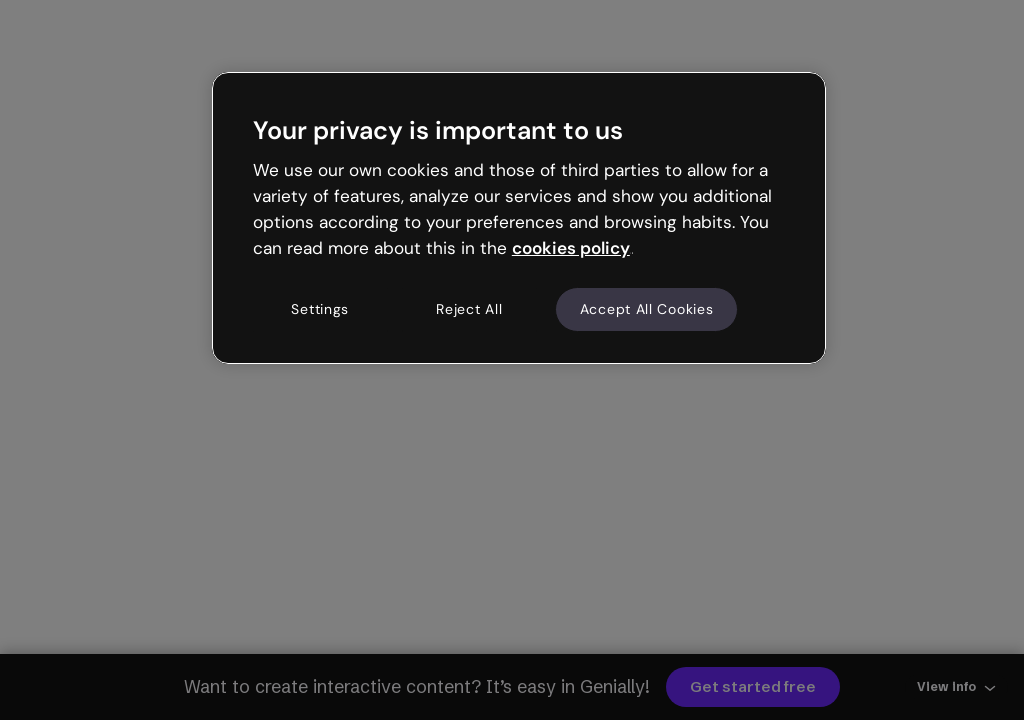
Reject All (469, 309)
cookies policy (571, 248)
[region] (519, 218)
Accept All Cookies (647, 309)
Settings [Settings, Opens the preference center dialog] (320, 309)
